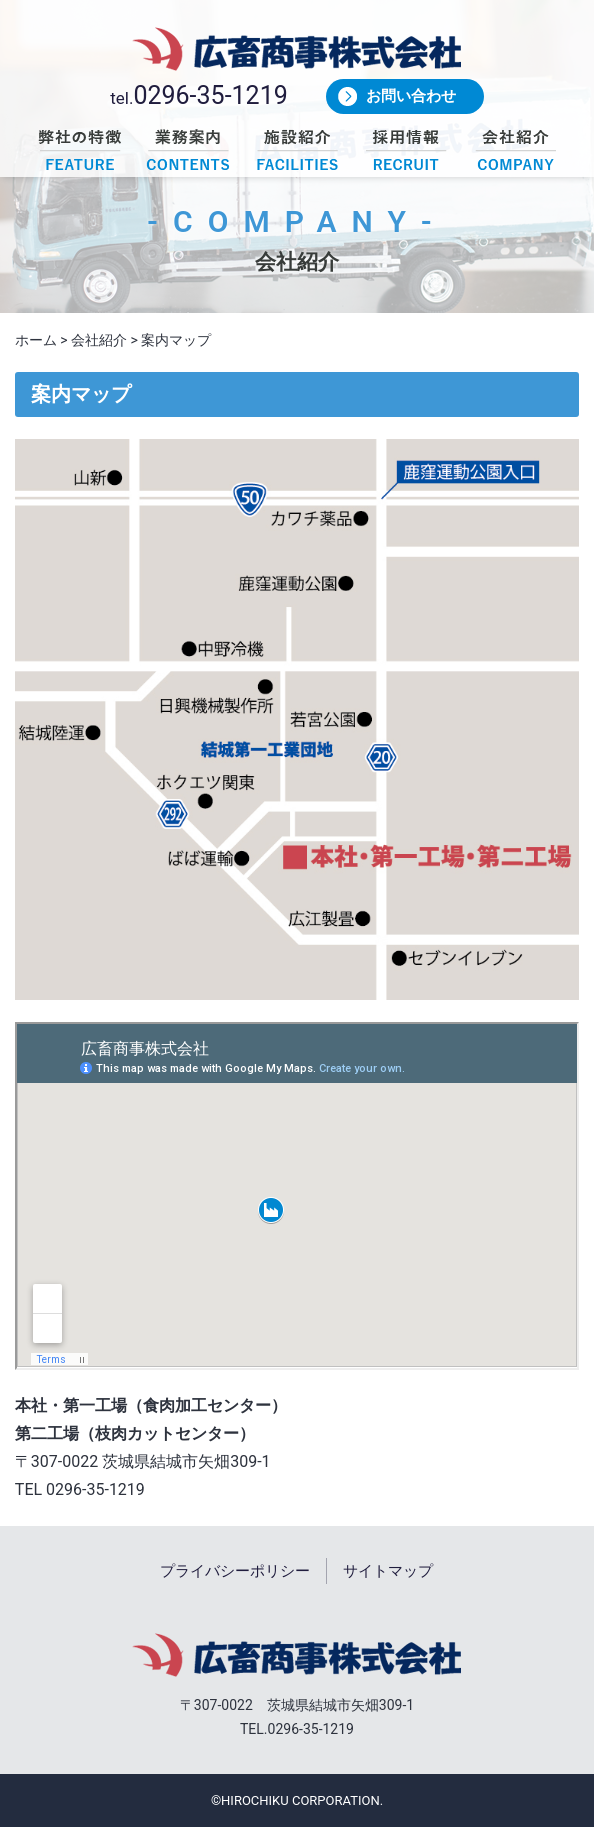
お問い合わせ (411, 96)
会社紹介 (99, 340)
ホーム (36, 340)
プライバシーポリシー (235, 1571)
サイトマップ (388, 1571)
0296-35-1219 (210, 95)
